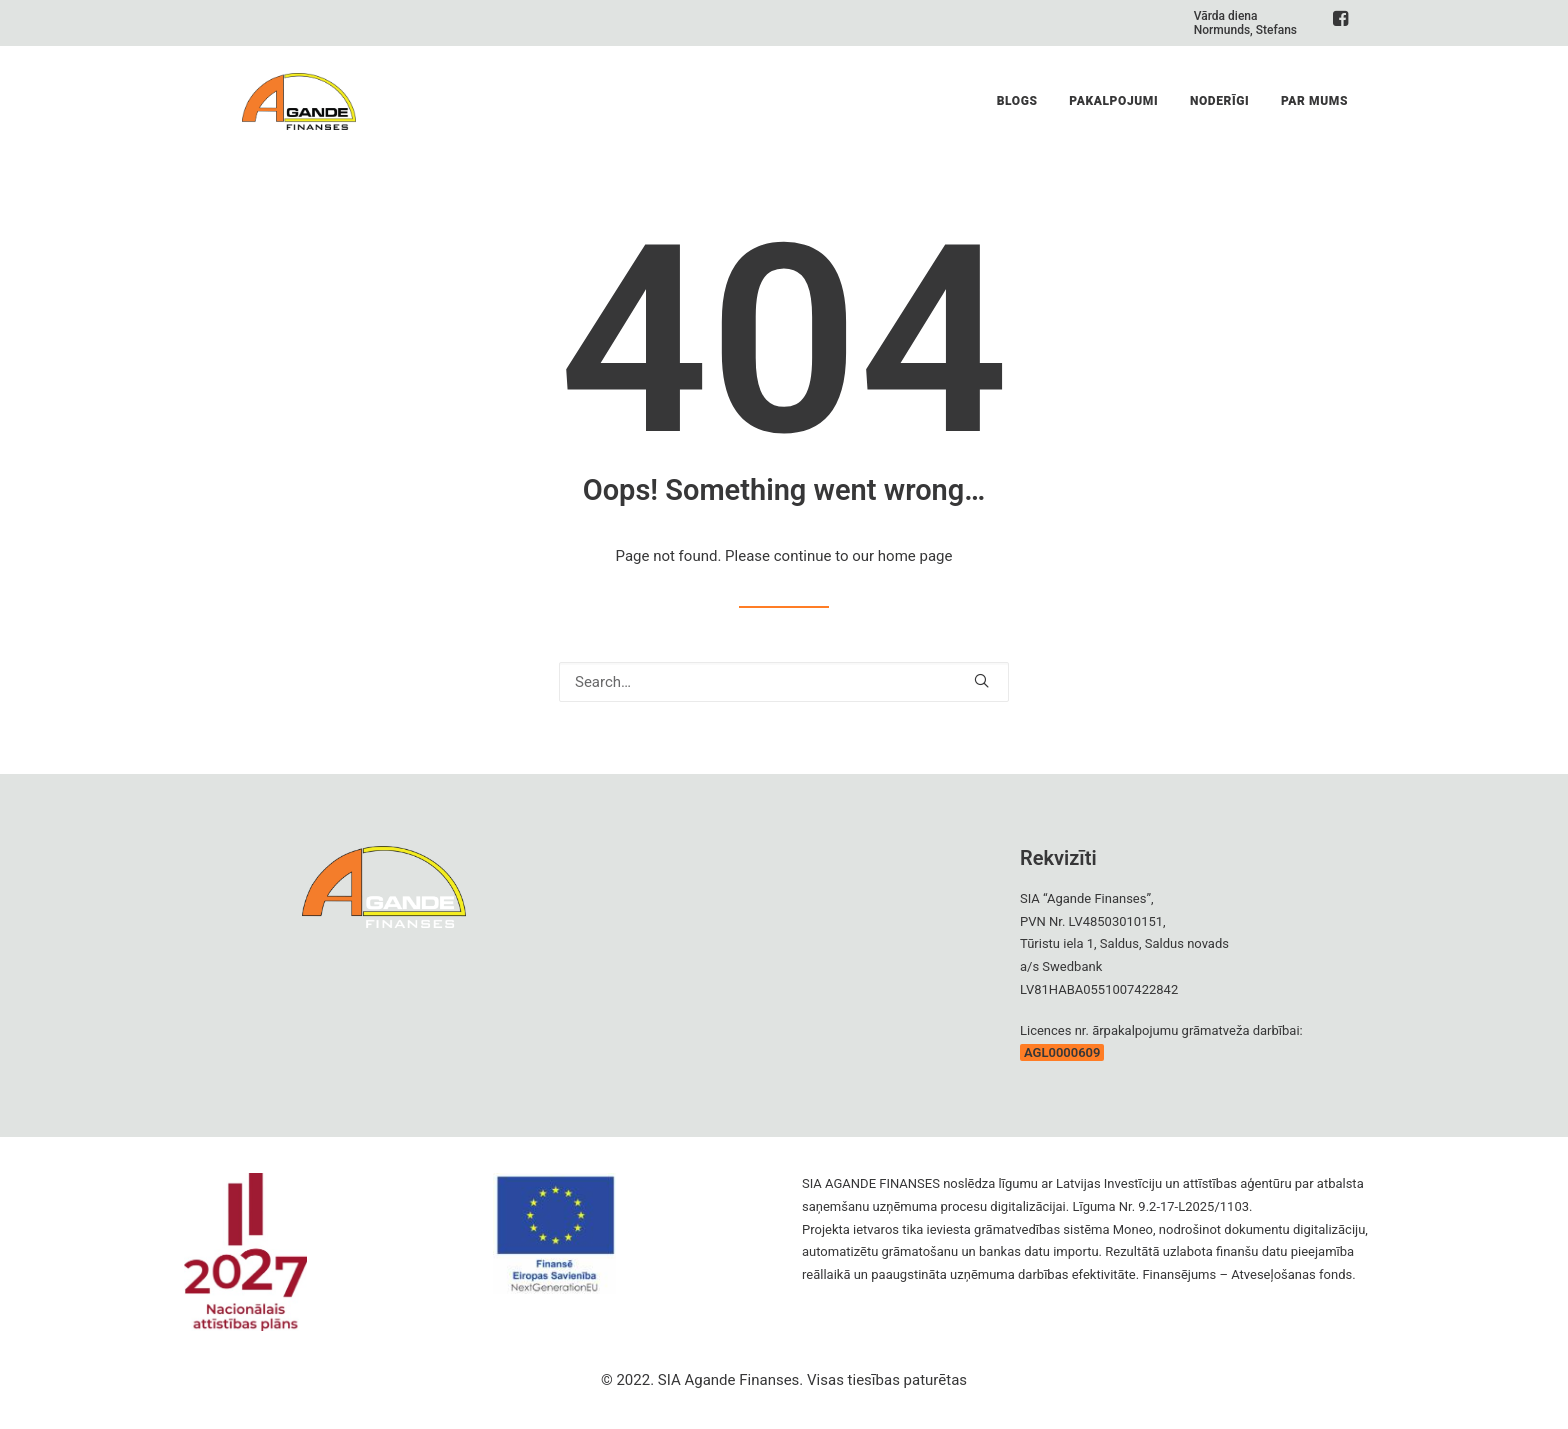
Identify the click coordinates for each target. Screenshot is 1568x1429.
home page (915, 556)
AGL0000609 (1062, 1052)
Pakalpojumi (1113, 111)
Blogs (1017, 111)
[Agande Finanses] (295, 110)
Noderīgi (1219, 111)
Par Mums (1314, 111)
